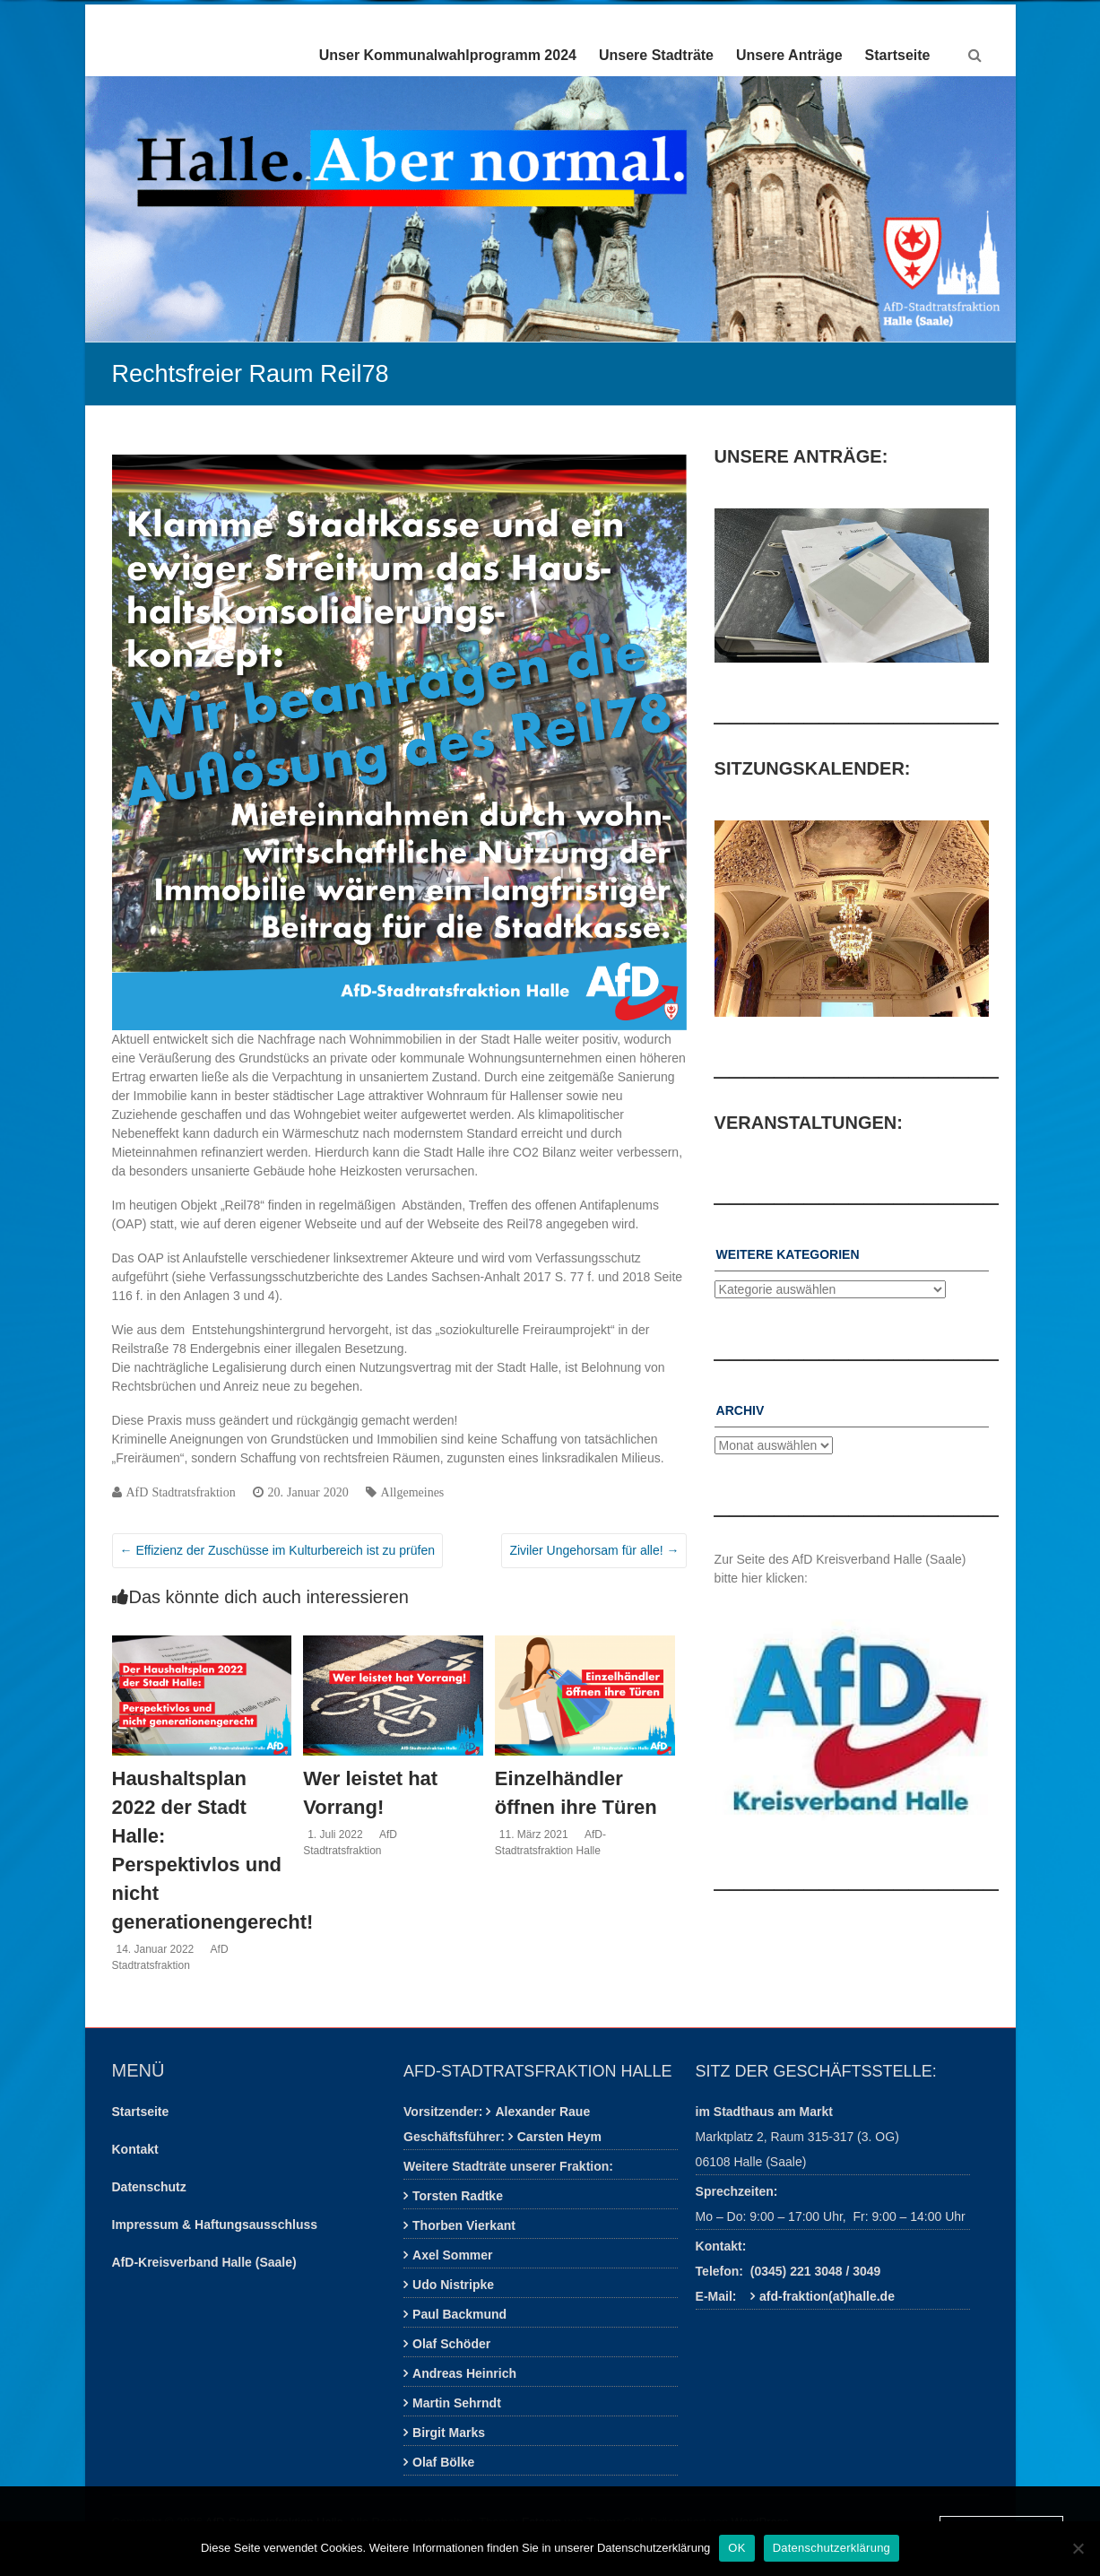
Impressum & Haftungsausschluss (215, 2224)
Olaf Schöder (451, 2344)
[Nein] (1078, 2548)
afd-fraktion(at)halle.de (827, 2296)
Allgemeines (413, 1492)
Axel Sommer (452, 2255)
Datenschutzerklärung (831, 2547)
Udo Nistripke (453, 2284)
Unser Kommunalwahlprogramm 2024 (447, 55)
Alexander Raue (542, 2111)
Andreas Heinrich (464, 2373)
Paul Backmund (459, 2314)
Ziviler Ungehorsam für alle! (594, 1550)
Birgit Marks (448, 2432)
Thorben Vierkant (463, 2225)
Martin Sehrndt (456, 2403)
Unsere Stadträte (656, 55)
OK (736, 2547)
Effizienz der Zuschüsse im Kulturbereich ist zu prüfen (277, 1550)
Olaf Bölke (443, 2462)
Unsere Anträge (789, 55)
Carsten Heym (559, 2136)
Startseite (898, 55)
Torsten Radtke (457, 2196)
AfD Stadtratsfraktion (181, 1492)
